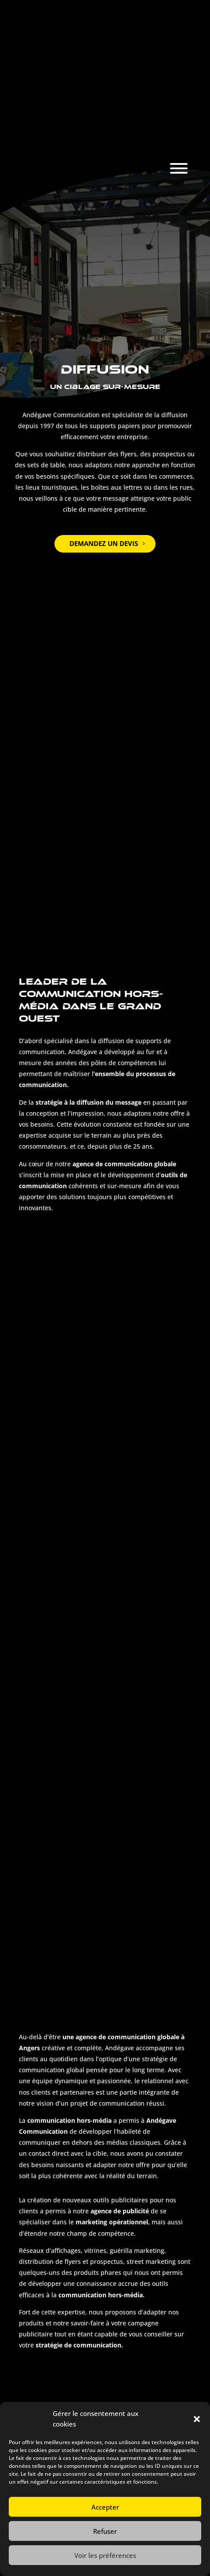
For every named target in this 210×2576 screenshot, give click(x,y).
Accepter (105, 2507)
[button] (196, 2419)
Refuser (105, 2531)
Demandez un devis (103, 543)
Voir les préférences (105, 2555)
